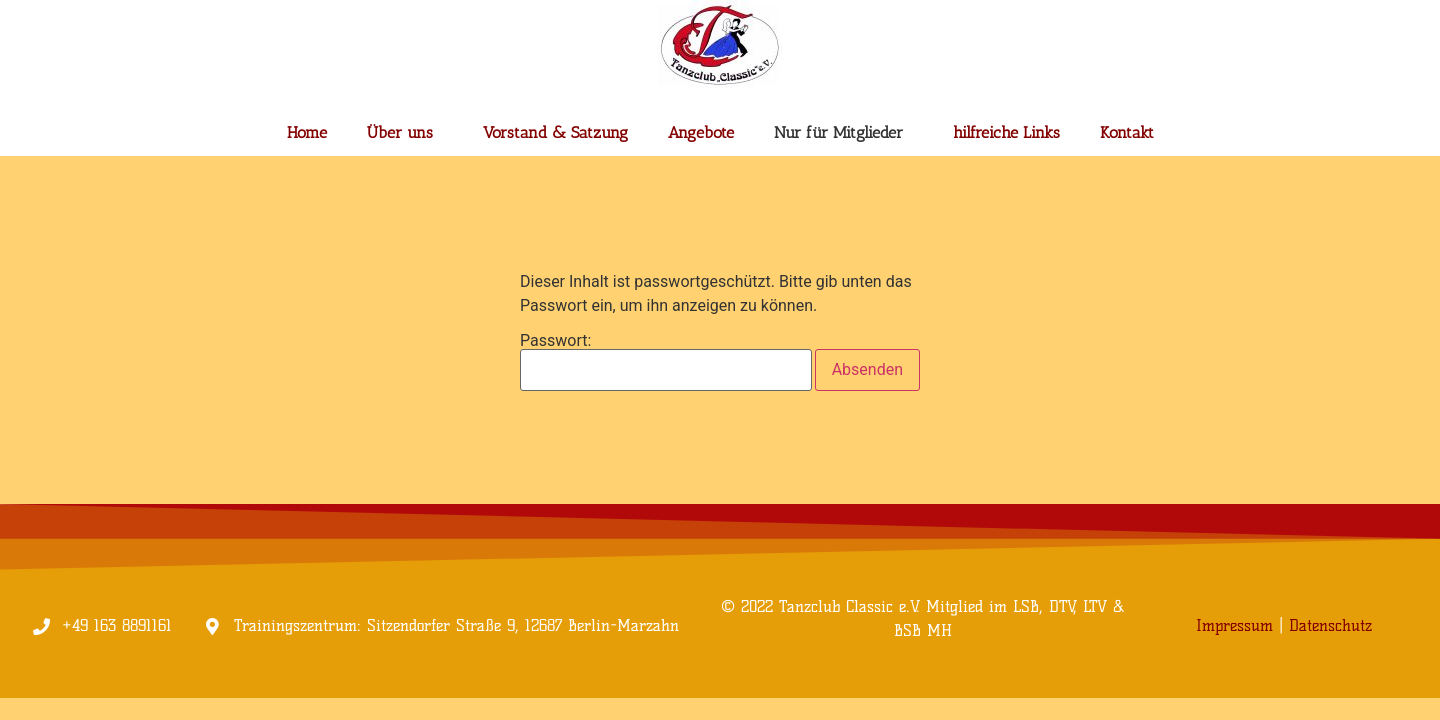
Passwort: (666, 362)
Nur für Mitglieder (843, 133)
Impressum (1234, 625)
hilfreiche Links (1006, 132)
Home (307, 132)
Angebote (701, 132)
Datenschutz (1330, 625)
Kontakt (1127, 132)
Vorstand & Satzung (555, 132)
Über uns (405, 133)
